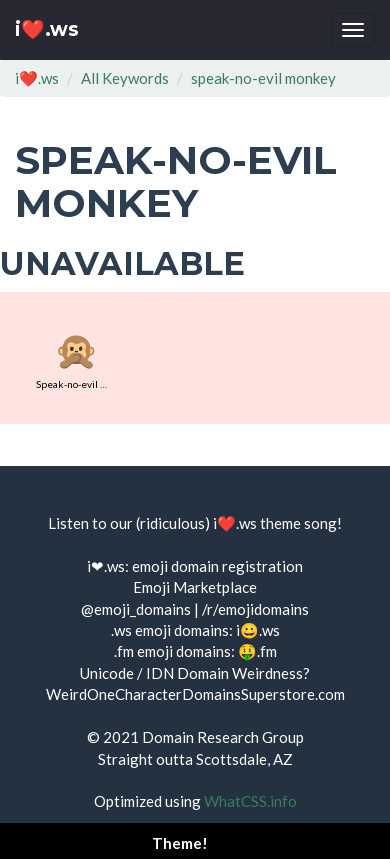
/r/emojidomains (255, 609)
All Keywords (125, 78)
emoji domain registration (217, 566)
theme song (298, 523)
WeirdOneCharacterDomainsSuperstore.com (195, 694)
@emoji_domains (136, 609)
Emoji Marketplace (195, 587)
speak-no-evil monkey (263, 78)
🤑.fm (257, 651)
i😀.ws (258, 630)
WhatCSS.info (250, 801)
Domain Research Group (223, 737)
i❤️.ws (47, 29)
